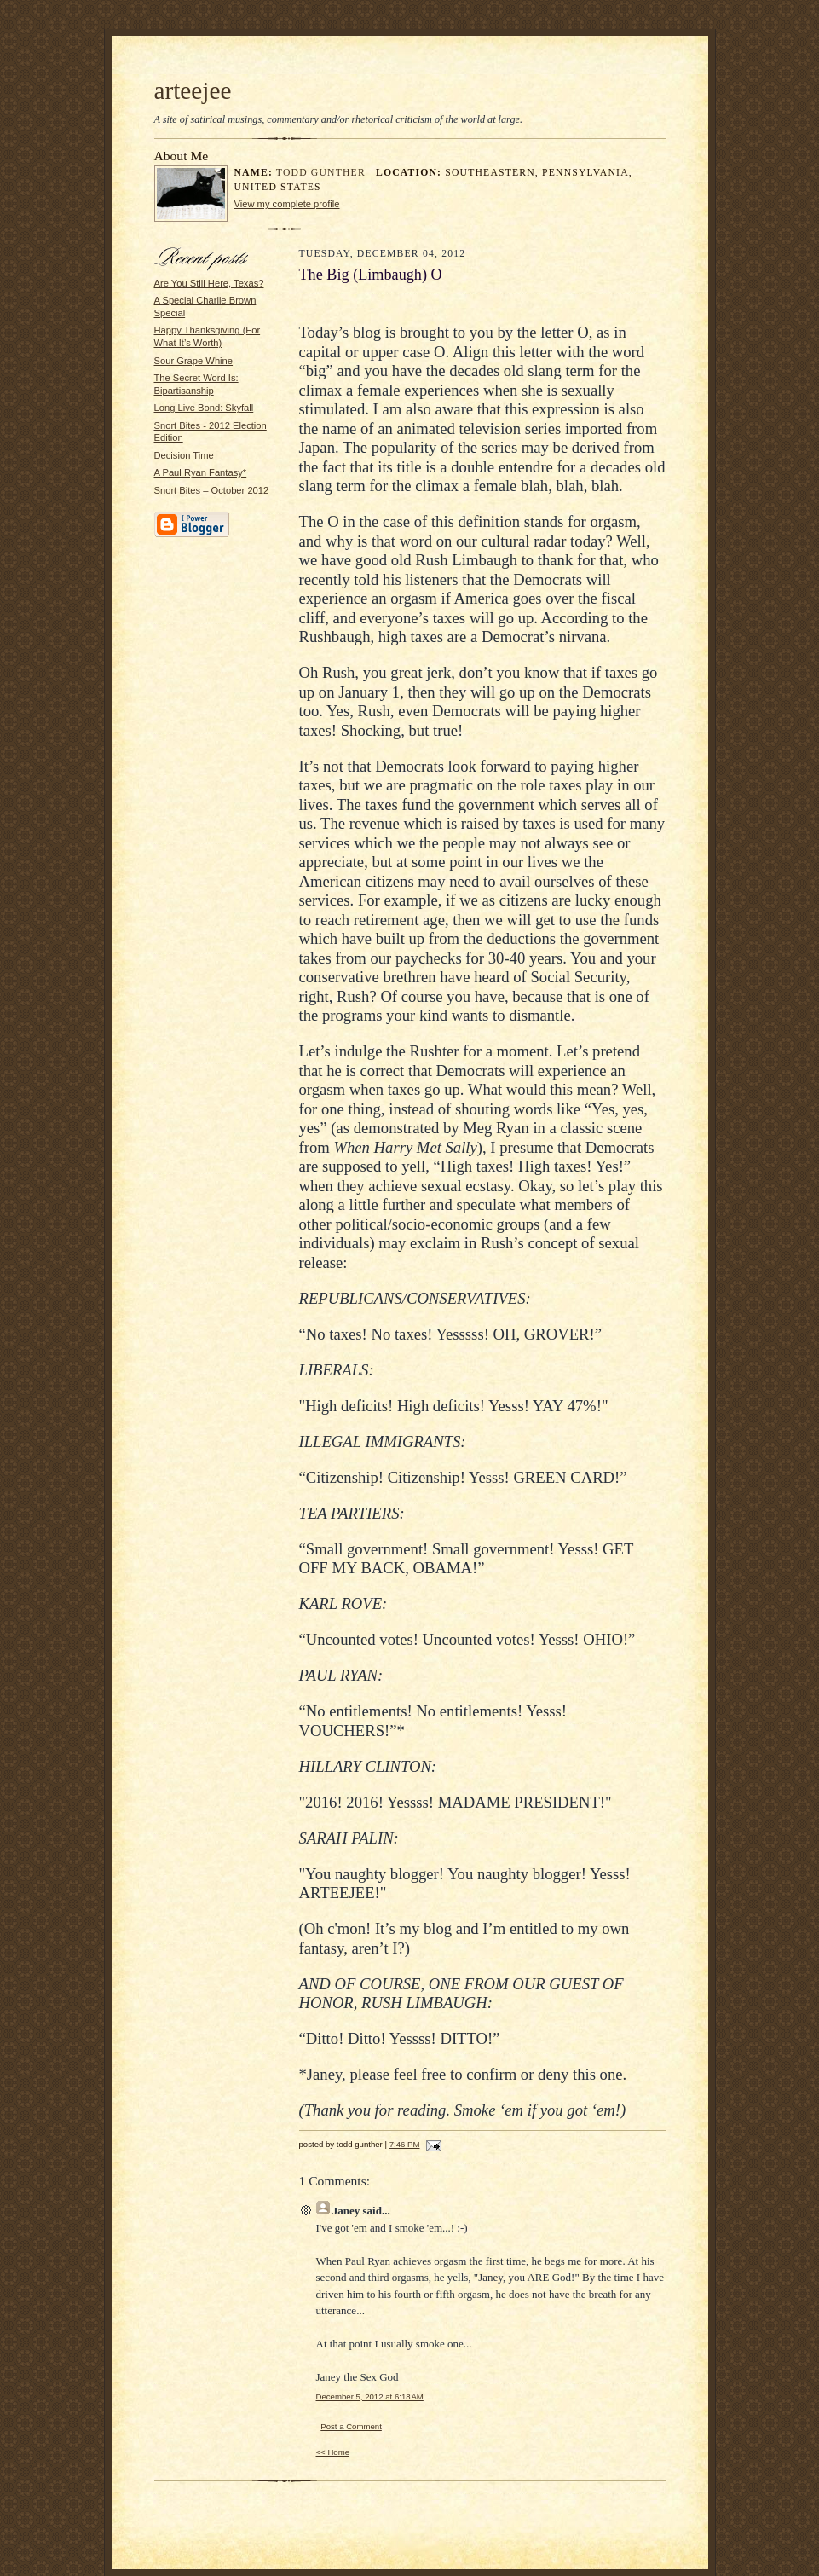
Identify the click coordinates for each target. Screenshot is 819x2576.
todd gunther (322, 172)
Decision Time (184, 455)
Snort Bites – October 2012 (211, 490)
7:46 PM (404, 2144)
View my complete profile (287, 204)
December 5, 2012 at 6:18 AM (370, 2396)
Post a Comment (351, 2426)
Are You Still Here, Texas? (209, 283)
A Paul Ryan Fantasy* (200, 472)
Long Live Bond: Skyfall (204, 407)
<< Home (333, 2452)
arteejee (193, 90)
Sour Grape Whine (194, 361)
